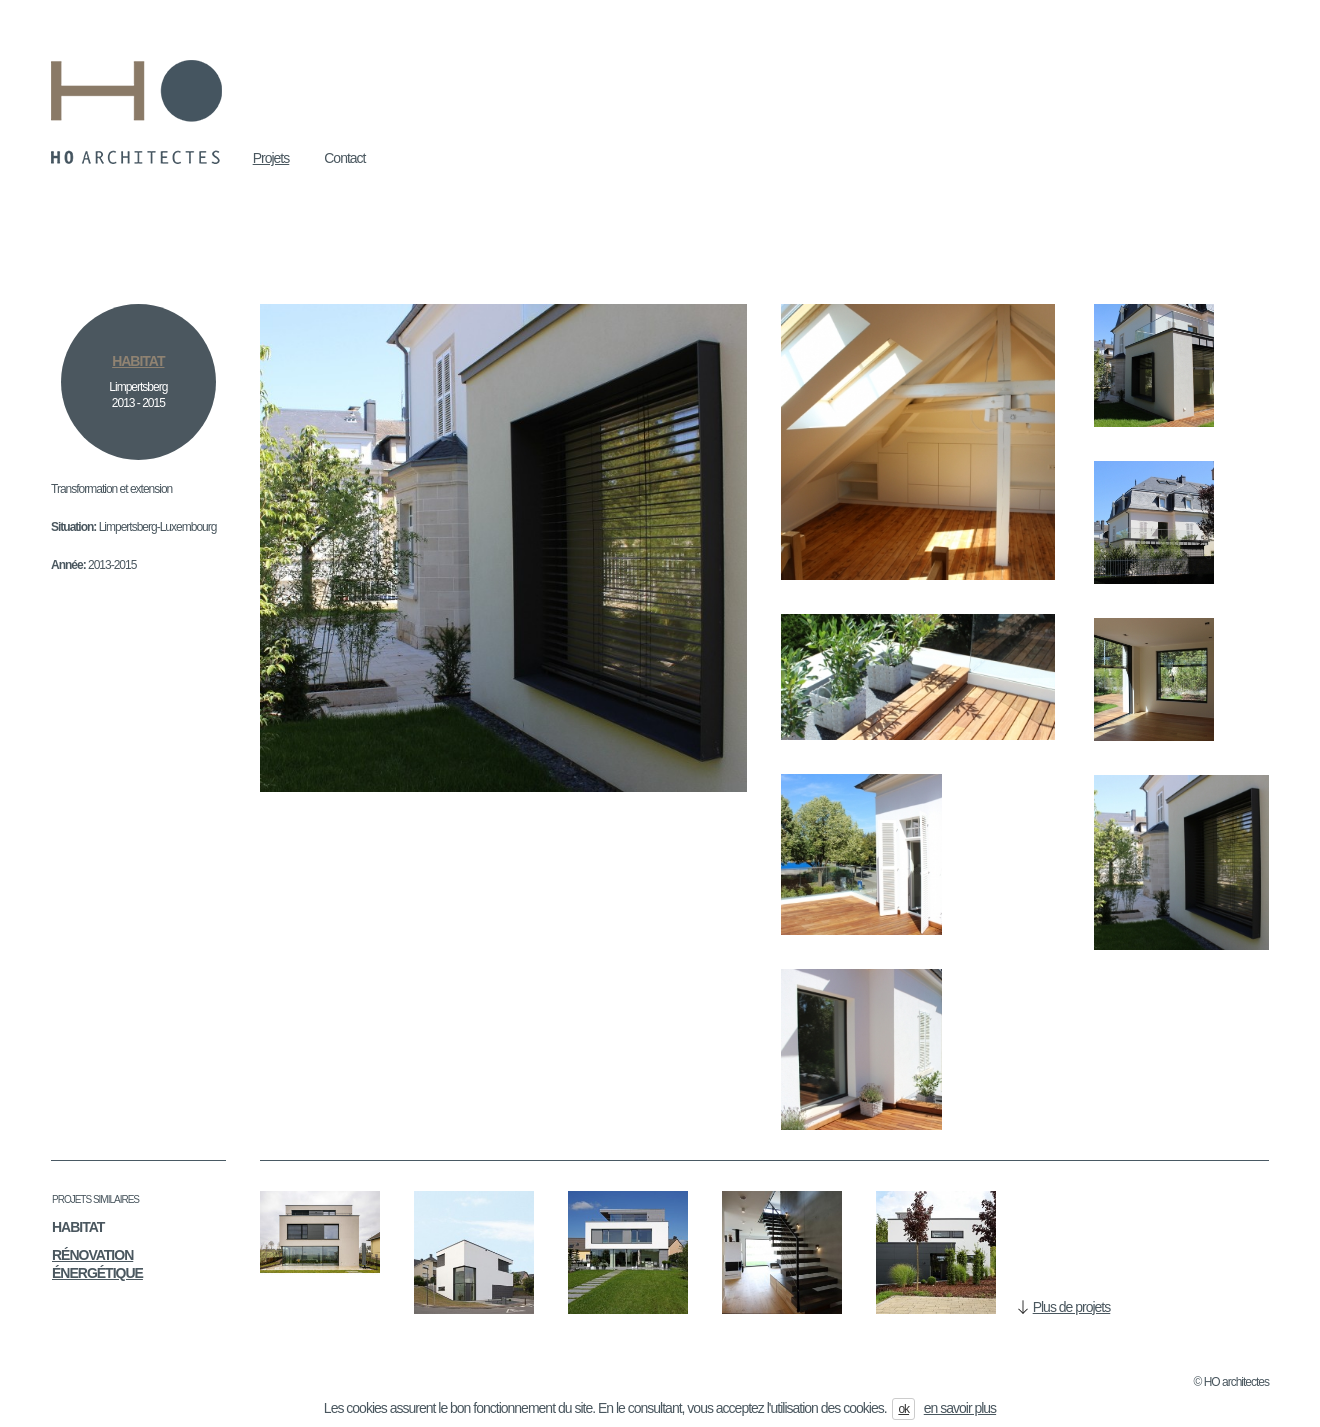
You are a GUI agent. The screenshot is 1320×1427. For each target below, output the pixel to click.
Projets (271, 158)
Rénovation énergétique (97, 1264)
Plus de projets (1072, 1307)
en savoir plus (960, 1408)
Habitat (78, 1227)
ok (903, 1409)
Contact (344, 158)
